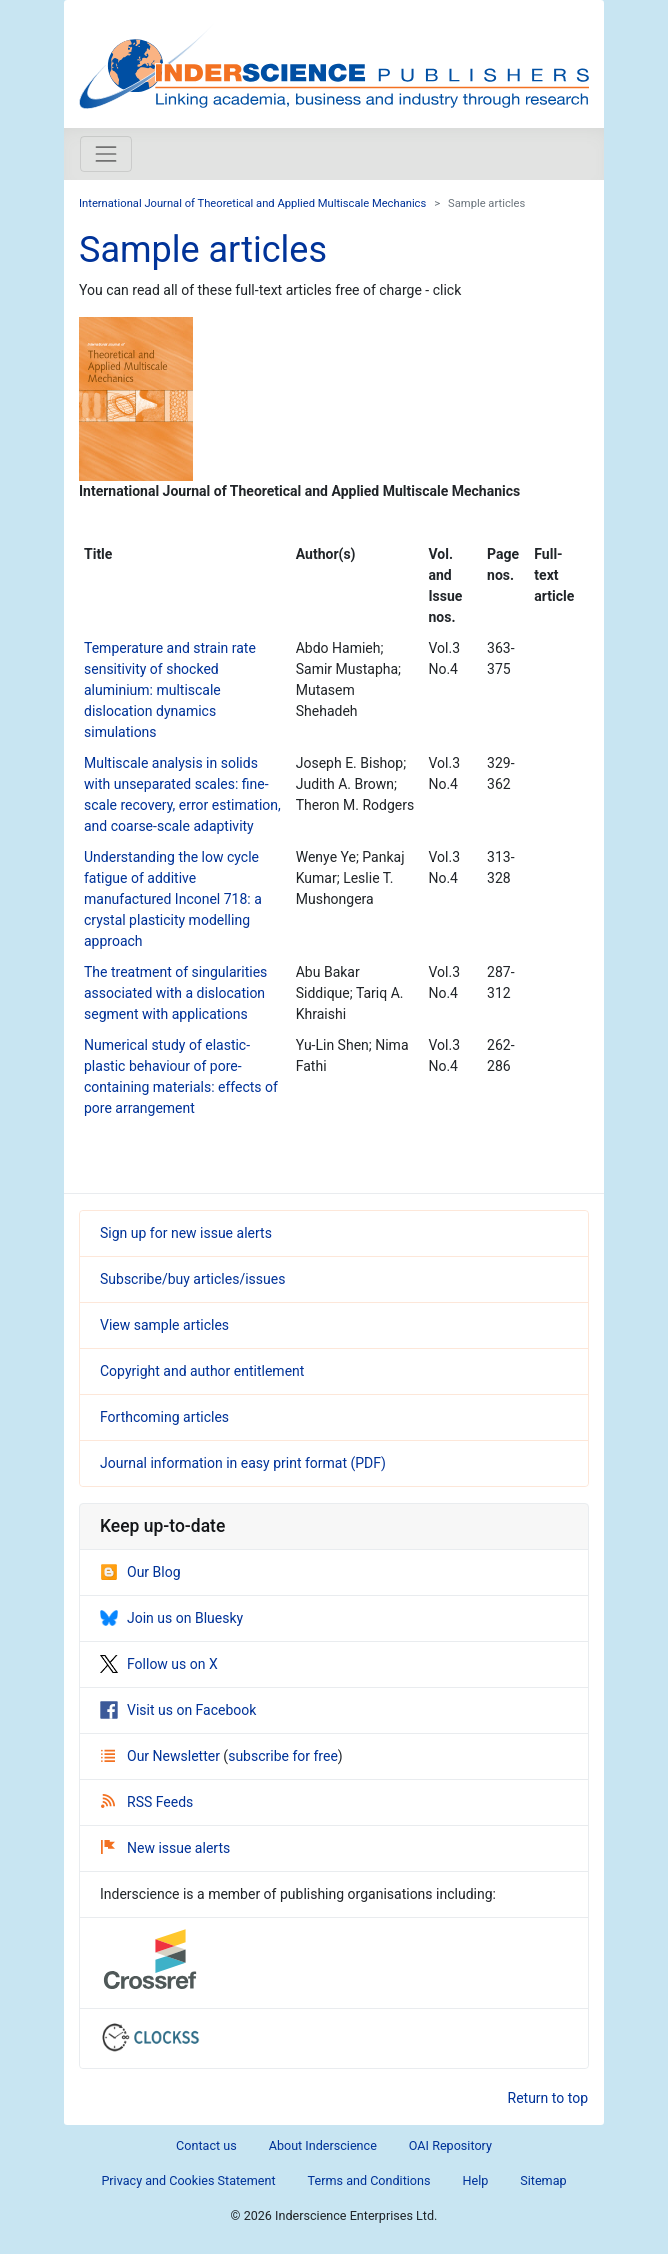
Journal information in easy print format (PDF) (243, 1463)
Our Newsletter (162, 1756)
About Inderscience (323, 2145)
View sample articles (164, 1325)
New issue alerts (165, 1848)
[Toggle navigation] (106, 154)
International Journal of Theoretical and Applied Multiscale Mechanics (252, 203)
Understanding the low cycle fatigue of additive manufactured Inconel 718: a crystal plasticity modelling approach (173, 899)
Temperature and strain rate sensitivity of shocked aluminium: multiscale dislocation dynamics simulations (170, 690)
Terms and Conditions (369, 2180)
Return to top (548, 2098)
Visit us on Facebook (178, 1710)
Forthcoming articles (164, 1417)
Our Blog (140, 1572)
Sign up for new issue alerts (186, 1233)
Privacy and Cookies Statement (188, 2180)
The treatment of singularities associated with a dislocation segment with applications (175, 993)
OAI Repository (450, 2145)
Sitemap (543, 2180)
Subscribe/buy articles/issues (192, 1279)
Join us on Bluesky (171, 1618)
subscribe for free (283, 1756)
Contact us (206, 2145)
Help (475, 2180)
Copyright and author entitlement (202, 1371)
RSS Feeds (147, 1802)
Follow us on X (159, 1664)
